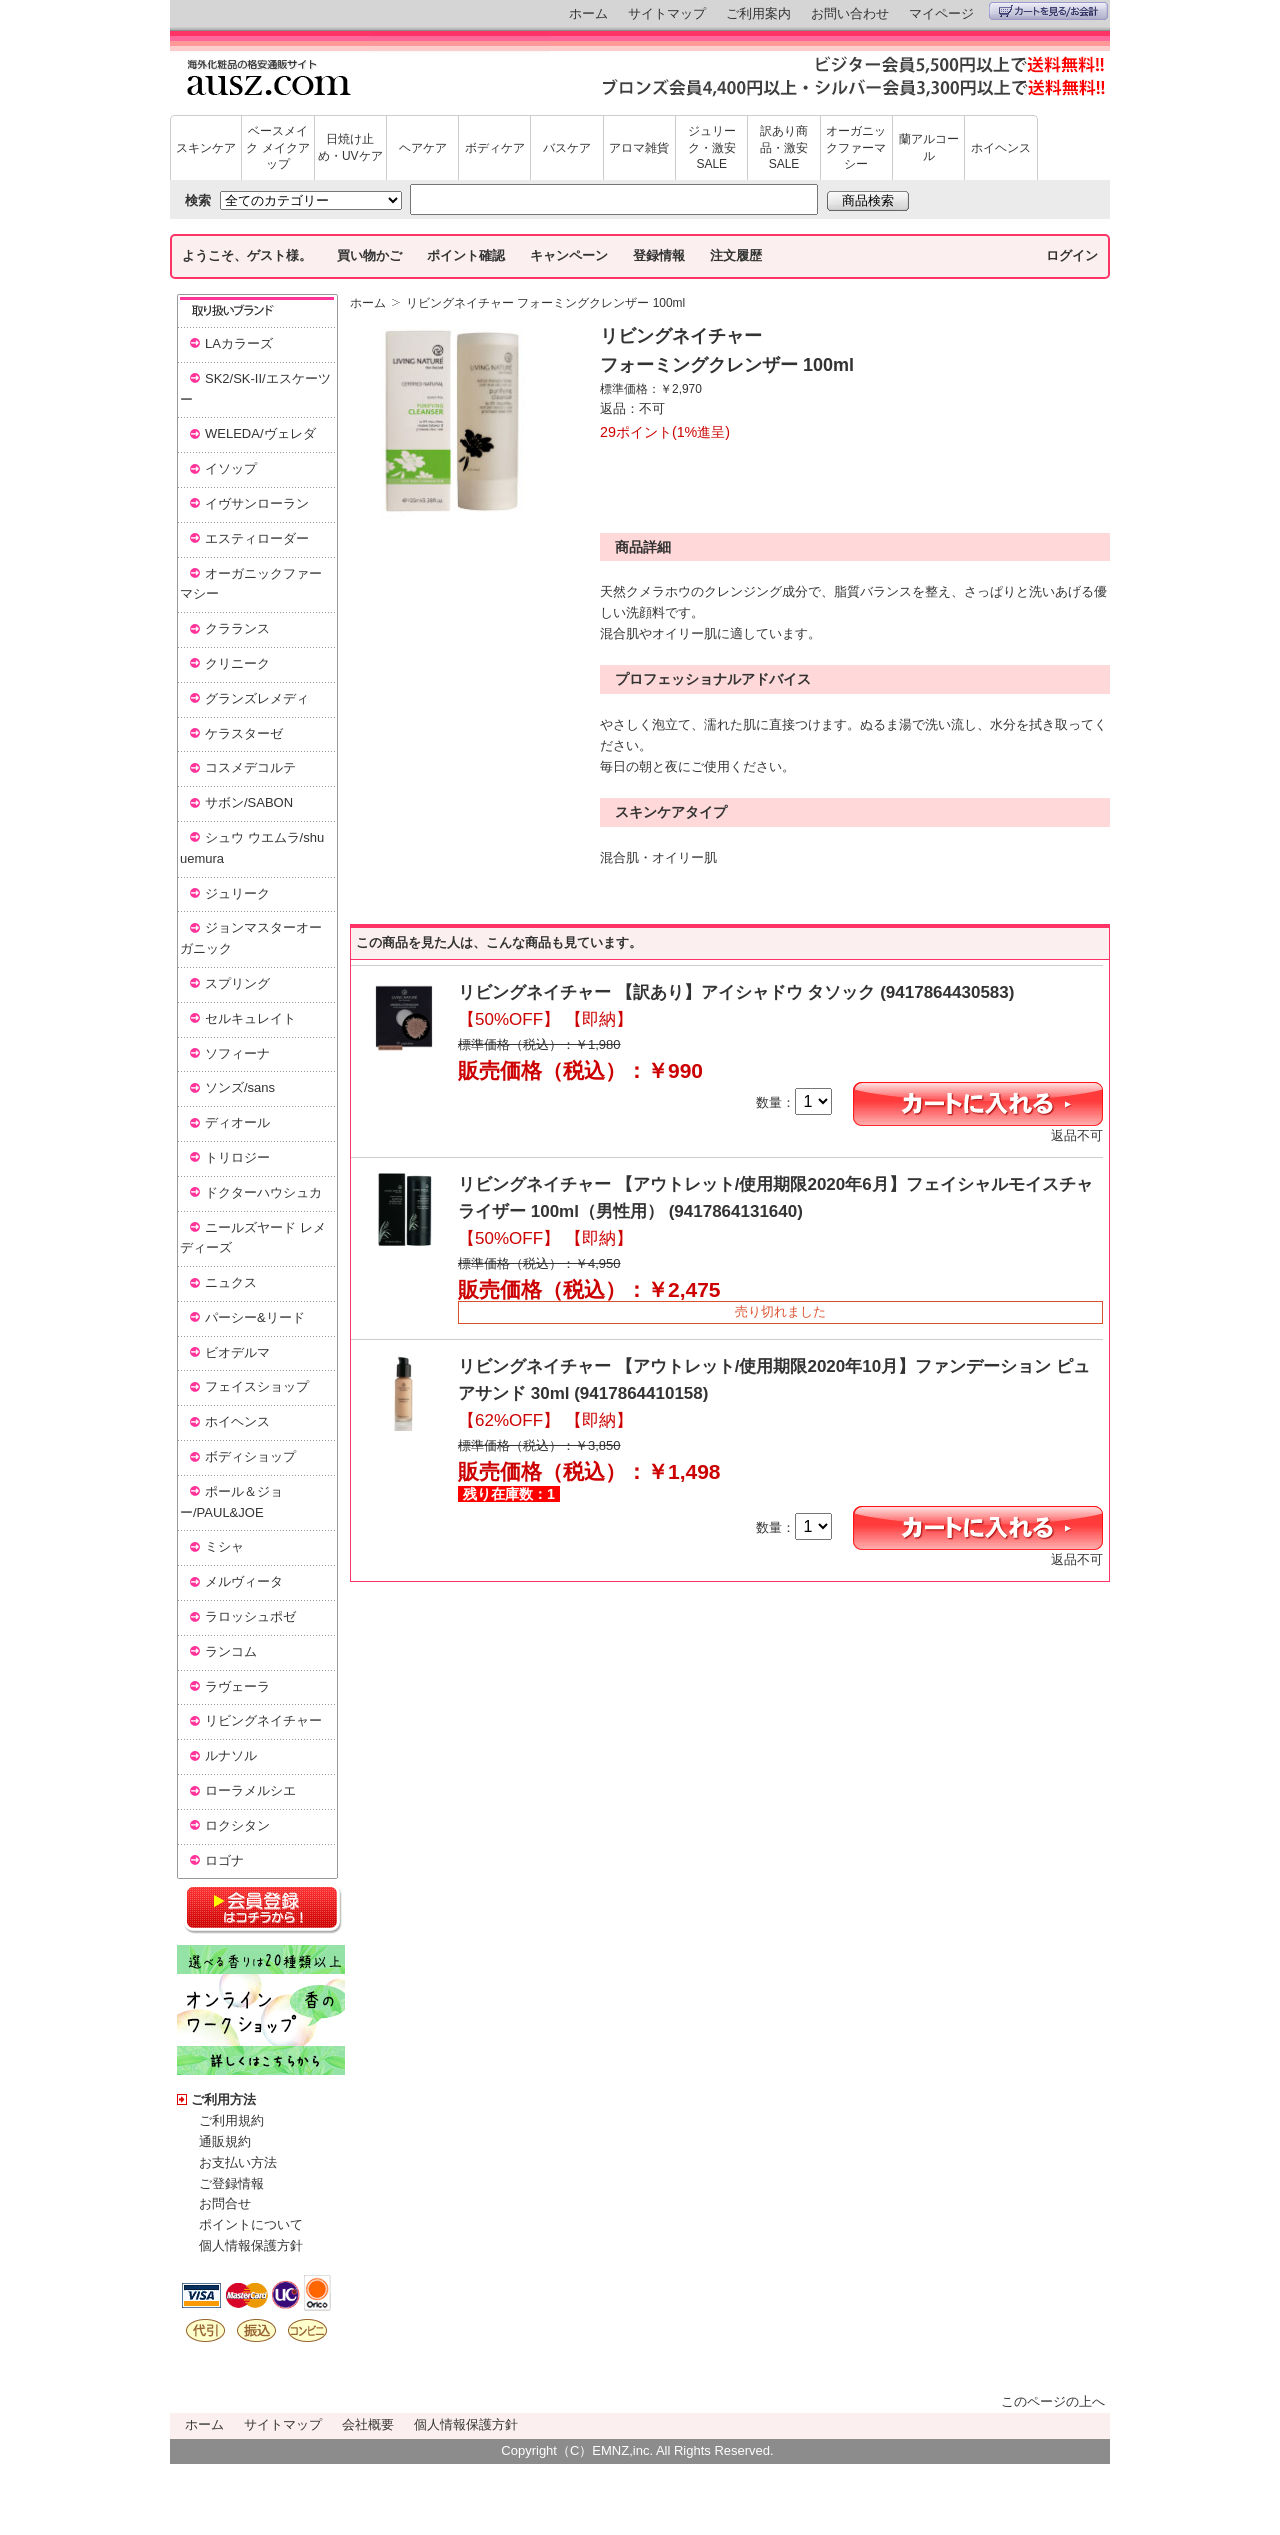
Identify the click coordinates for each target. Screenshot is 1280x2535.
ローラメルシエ (250, 1790)
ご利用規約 (231, 2120)
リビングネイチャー (263, 1720)
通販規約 (225, 2141)
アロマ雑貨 (639, 148)
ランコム (231, 1651)
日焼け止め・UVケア (350, 147)
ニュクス (231, 1282)
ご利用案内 (758, 13)
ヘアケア (423, 148)
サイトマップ (667, 13)
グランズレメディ (257, 698)
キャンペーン (569, 255)
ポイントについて (251, 2224)
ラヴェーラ (237, 1686)
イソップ (231, 468)
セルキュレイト (250, 1018)
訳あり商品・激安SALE (784, 148)
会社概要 (368, 2424)
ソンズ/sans (240, 1087)
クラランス (237, 628)
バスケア (567, 148)
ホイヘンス (1001, 148)
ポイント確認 (466, 255)
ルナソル (231, 1755)
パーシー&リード (255, 1317)
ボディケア (495, 148)
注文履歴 (736, 255)
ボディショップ (250, 1456)
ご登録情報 (231, 2183)
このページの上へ (1053, 2401)
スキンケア (206, 148)
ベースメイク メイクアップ (277, 148)
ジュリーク (237, 893)
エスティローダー (257, 538)
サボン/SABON (249, 802)
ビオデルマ (237, 1352)
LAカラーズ (239, 343)
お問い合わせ (850, 13)
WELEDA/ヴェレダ (260, 433)
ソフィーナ (237, 1053)
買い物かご (369, 255)
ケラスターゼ (244, 733)
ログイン (1072, 255)
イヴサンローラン (257, 503)
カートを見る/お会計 (1048, 11)
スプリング (237, 983)
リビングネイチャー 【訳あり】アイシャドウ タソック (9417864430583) (736, 992)
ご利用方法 (223, 2099)
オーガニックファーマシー (856, 148)
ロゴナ (224, 1860)
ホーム (588, 13)
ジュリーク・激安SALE (712, 148)
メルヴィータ (244, 1581)
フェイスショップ (257, 1386)
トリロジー (237, 1157)
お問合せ (225, 2203)
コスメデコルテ (250, 767)
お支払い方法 (238, 2162)
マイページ (941, 13)
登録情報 (659, 255)
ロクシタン (237, 1825)
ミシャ (224, 1546)
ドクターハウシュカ (263, 1192)
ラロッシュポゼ (250, 1616)
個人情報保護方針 (251, 2245)
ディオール (237, 1122)
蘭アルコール (929, 147)
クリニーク (237, 663)
